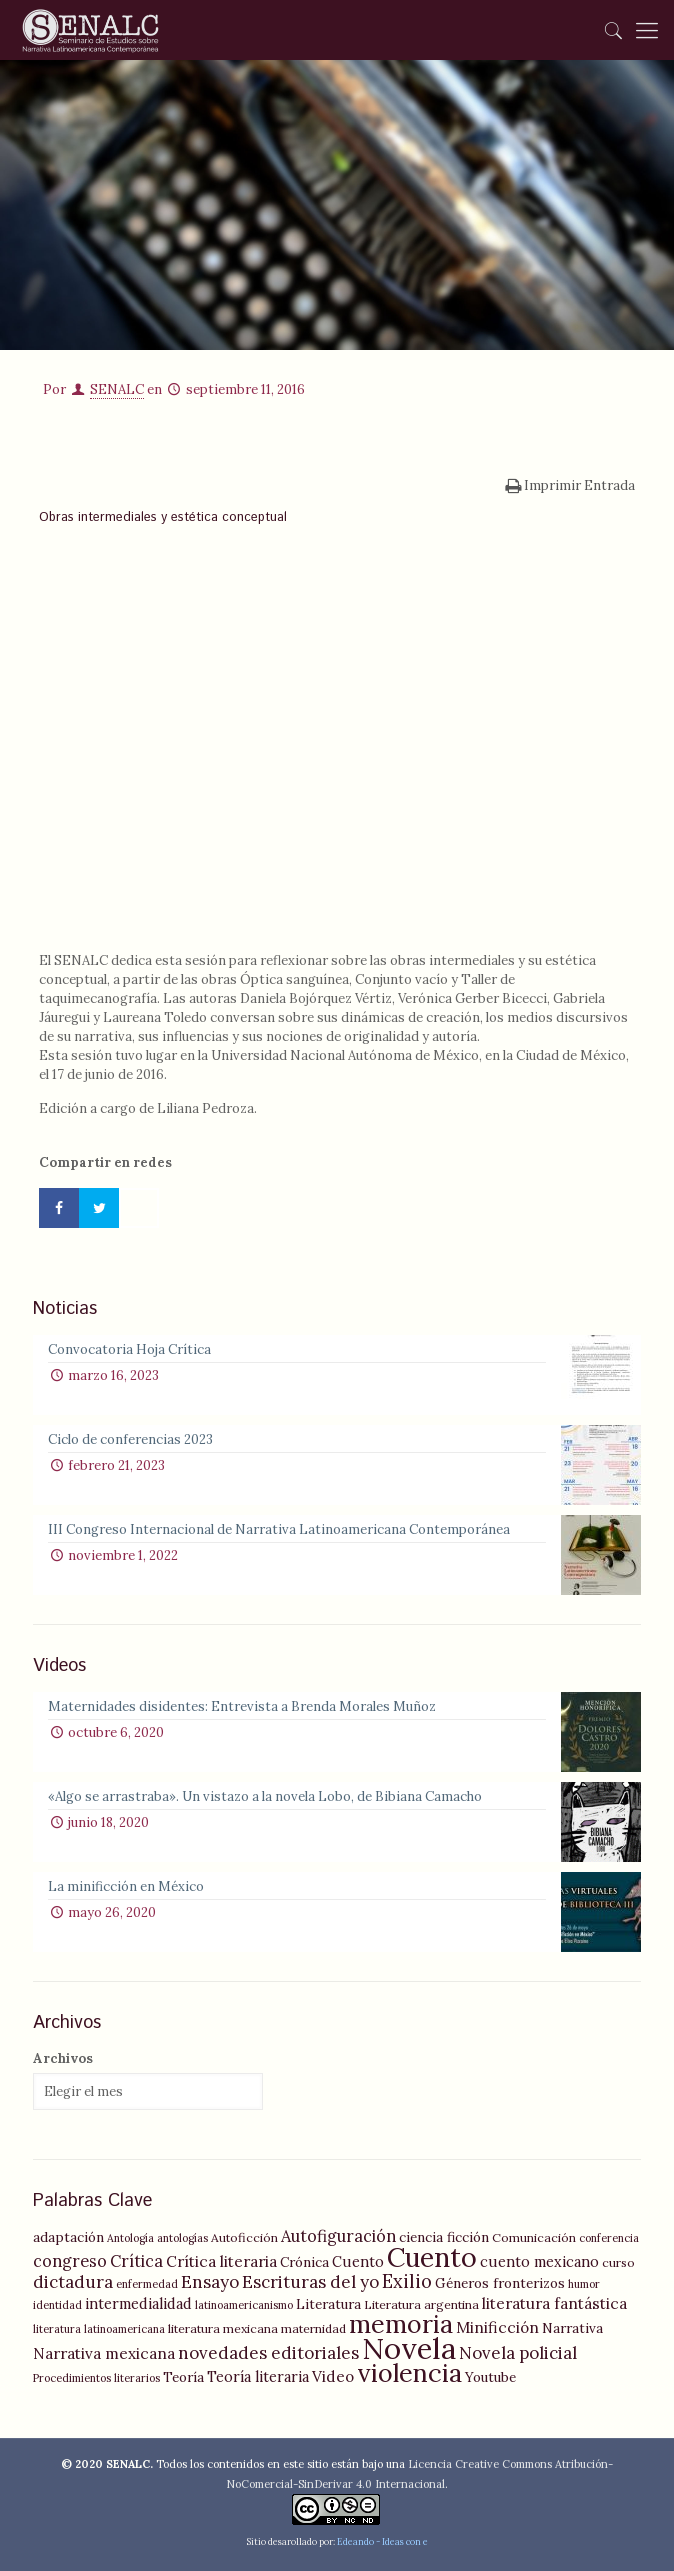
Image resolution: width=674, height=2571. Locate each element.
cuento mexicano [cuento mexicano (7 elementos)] (539, 2262)
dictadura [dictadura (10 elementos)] (73, 2282)
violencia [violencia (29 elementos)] (409, 2373)
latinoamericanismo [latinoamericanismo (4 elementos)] (244, 2305)
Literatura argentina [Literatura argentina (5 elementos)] (421, 2304)
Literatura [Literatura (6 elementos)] (328, 2304)
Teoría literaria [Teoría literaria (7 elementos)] (258, 2377)
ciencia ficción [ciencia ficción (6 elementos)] (444, 2237)
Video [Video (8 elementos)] (333, 2376)
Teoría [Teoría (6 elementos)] (183, 2377)
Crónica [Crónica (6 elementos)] (304, 2262)
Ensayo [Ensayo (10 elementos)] (210, 2282)
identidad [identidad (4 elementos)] (57, 2305)
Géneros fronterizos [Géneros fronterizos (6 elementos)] (500, 2283)
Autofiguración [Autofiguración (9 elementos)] (338, 2236)
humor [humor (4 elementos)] (584, 2284)
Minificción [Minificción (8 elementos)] (497, 2327)
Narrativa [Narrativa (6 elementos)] (572, 2328)
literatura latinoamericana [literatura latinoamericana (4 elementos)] (99, 2329)
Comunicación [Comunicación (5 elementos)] (534, 2237)
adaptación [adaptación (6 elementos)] (68, 2237)
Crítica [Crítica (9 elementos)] (136, 2261)
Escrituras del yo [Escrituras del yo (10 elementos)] (310, 2282)
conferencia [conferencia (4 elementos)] (609, 2238)
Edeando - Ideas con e (382, 2541)
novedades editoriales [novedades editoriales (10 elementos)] (268, 2353)
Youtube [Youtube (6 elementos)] (490, 2377)
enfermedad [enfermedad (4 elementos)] (147, 2284)
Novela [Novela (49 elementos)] (409, 2348)
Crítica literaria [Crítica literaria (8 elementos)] (221, 2261)
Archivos (63, 2058)
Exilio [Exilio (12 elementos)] (407, 2281)
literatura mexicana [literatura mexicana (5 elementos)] (223, 2328)
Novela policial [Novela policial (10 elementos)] (518, 2353)
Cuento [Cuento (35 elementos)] (432, 2257)
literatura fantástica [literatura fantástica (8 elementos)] (554, 2303)
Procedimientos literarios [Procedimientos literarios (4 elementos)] (96, 2378)
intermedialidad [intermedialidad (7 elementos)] (138, 2304)
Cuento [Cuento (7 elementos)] (358, 2262)
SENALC (117, 389)
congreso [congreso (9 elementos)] (70, 2261)
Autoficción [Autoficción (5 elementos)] (244, 2237)
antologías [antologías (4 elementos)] (182, 2238)
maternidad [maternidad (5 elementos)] (313, 2328)
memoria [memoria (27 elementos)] (401, 2324)
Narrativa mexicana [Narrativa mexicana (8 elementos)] (104, 2353)
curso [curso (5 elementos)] (618, 2262)
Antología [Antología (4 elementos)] (130, 2238)
